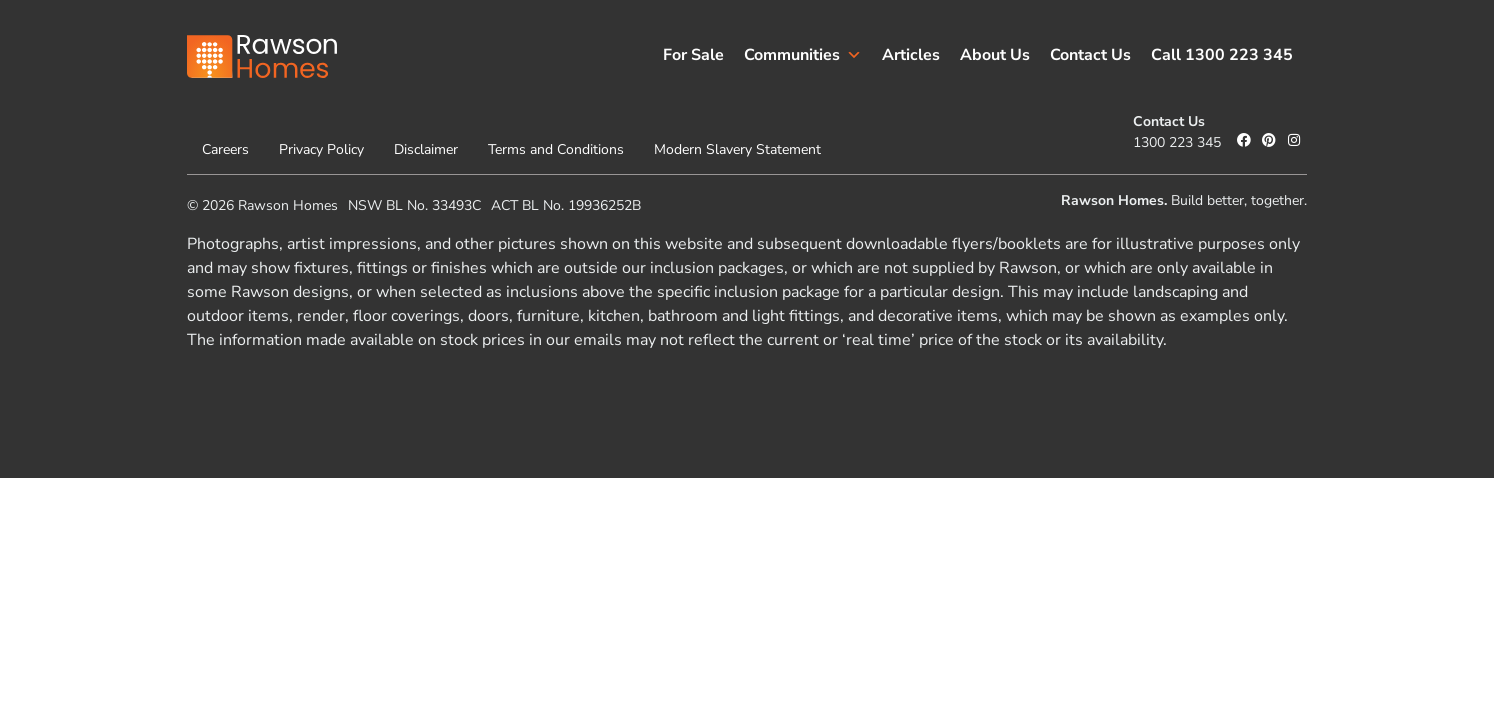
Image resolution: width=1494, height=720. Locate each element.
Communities (803, 55)
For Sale (693, 55)
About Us (995, 55)
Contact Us (1090, 55)
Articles (911, 55)
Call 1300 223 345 (1222, 55)
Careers (225, 149)
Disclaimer (426, 149)
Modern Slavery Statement (737, 149)
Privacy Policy (321, 149)
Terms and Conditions (556, 149)
